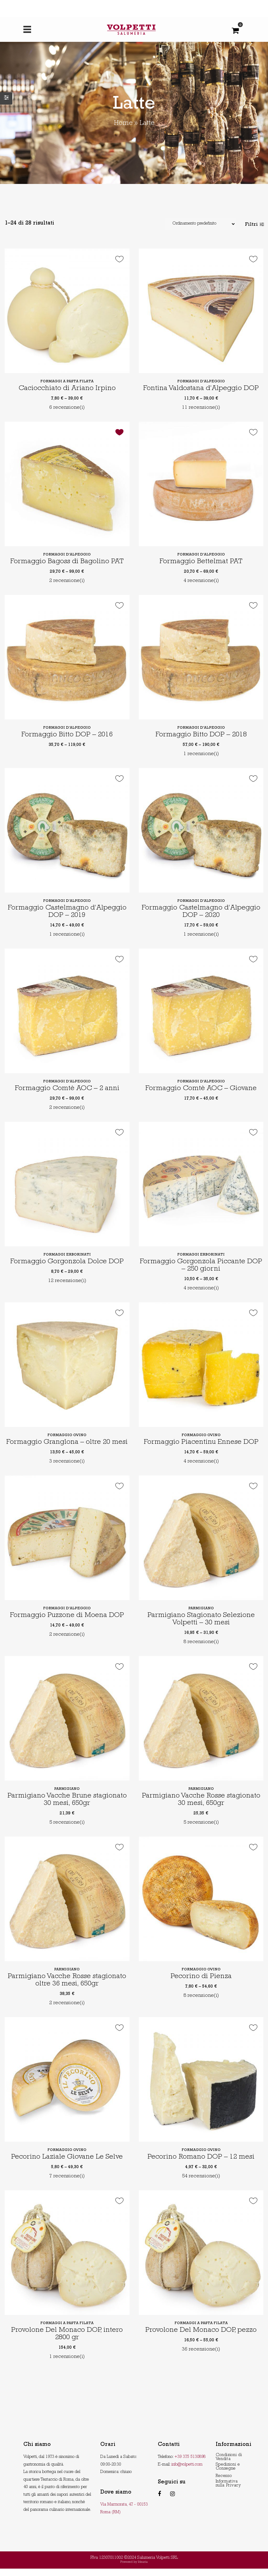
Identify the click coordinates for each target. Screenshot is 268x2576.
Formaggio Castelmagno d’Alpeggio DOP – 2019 (67, 911)
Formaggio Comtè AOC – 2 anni (66, 1089)
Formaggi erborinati (67, 1255)
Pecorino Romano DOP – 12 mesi (201, 2164)
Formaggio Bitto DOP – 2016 (67, 735)
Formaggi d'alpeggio (201, 382)
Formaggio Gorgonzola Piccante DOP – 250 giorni (201, 1265)
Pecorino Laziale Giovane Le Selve (67, 2164)
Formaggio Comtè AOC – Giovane (201, 1089)
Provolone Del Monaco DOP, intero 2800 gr (67, 2341)
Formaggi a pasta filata (67, 382)
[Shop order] (200, 224)
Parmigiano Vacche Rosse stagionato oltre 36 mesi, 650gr (67, 1987)
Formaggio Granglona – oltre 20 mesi (67, 1446)
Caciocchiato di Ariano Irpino (67, 388)
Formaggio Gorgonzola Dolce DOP (67, 1262)
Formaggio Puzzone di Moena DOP (67, 1623)
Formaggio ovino (66, 1435)
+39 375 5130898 (190, 2464)
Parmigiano (201, 1616)
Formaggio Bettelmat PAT (201, 562)
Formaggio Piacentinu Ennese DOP (201, 1442)
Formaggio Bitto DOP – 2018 (201, 735)
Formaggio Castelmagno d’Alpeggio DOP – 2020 (201, 911)
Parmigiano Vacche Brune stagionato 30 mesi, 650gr (67, 1807)
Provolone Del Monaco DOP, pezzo (201, 2338)
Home (123, 123)
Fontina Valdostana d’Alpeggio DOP (201, 388)
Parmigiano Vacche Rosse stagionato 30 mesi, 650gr (201, 1807)
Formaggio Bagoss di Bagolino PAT (67, 562)
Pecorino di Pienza (201, 1984)
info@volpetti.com (186, 2472)
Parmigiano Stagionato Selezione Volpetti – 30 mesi (201, 1626)
